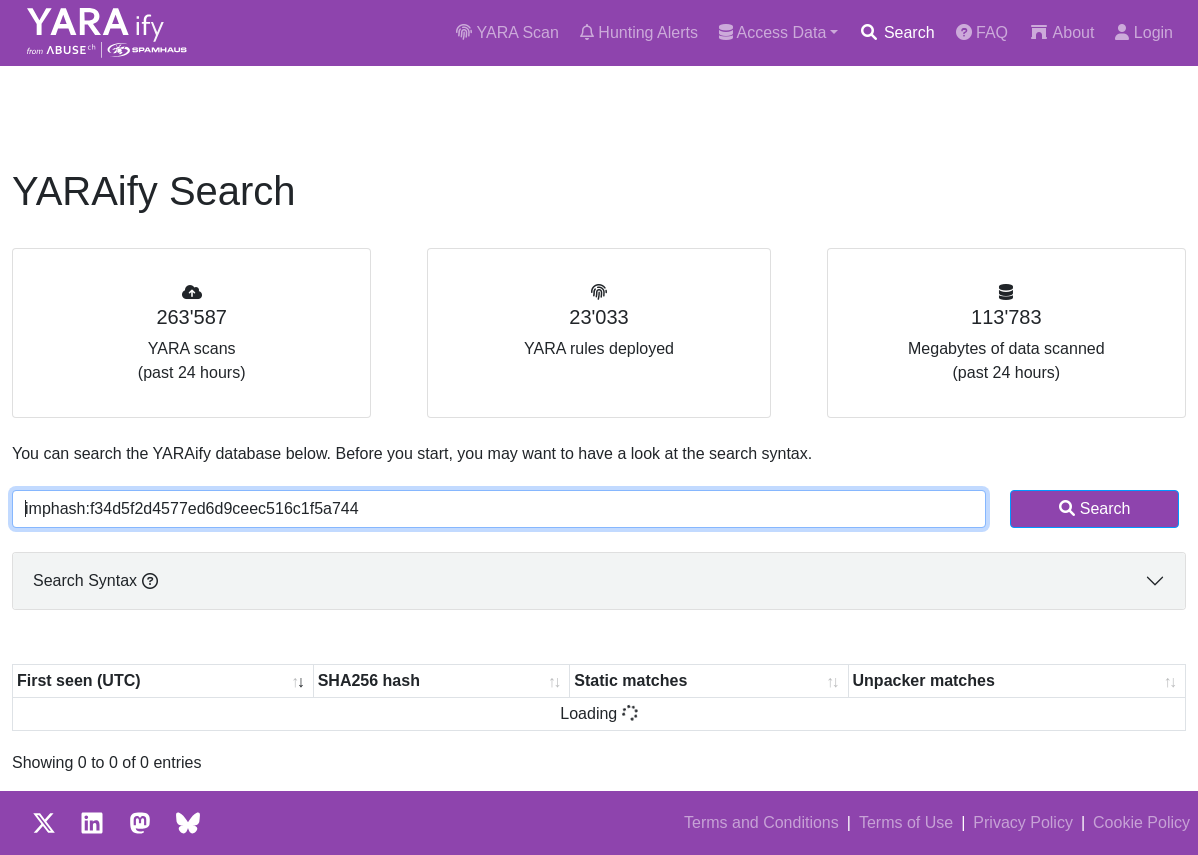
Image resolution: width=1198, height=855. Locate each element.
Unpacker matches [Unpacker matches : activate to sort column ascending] (924, 680)
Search (896, 32)
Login (1144, 32)
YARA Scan (507, 32)
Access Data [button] (772, 32)
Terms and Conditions (761, 822)
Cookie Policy (1141, 822)
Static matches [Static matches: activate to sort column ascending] (630, 680)
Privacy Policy (1023, 822)
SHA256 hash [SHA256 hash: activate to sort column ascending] (369, 680)
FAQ (982, 32)
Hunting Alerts (639, 32)
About (1061, 32)
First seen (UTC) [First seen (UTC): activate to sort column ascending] (79, 680)
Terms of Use (906, 822)
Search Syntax (95, 580)
